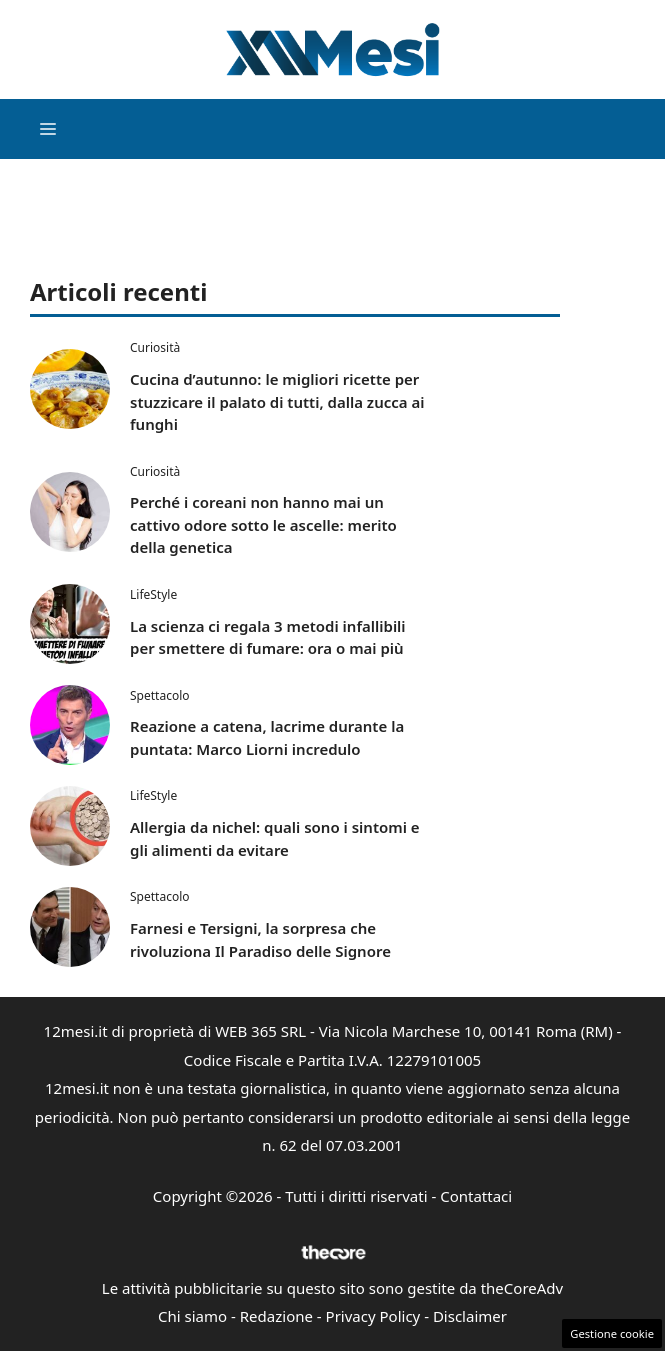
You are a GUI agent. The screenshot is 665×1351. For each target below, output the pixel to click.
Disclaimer (470, 1316)
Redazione (276, 1316)
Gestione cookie (612, 1333)
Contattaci (476, 1196)
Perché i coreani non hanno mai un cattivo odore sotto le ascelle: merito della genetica (263, 524)
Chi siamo (192, 1316)
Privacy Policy (373, 1316)
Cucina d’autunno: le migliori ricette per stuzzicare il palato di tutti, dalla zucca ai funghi (277, 401)
